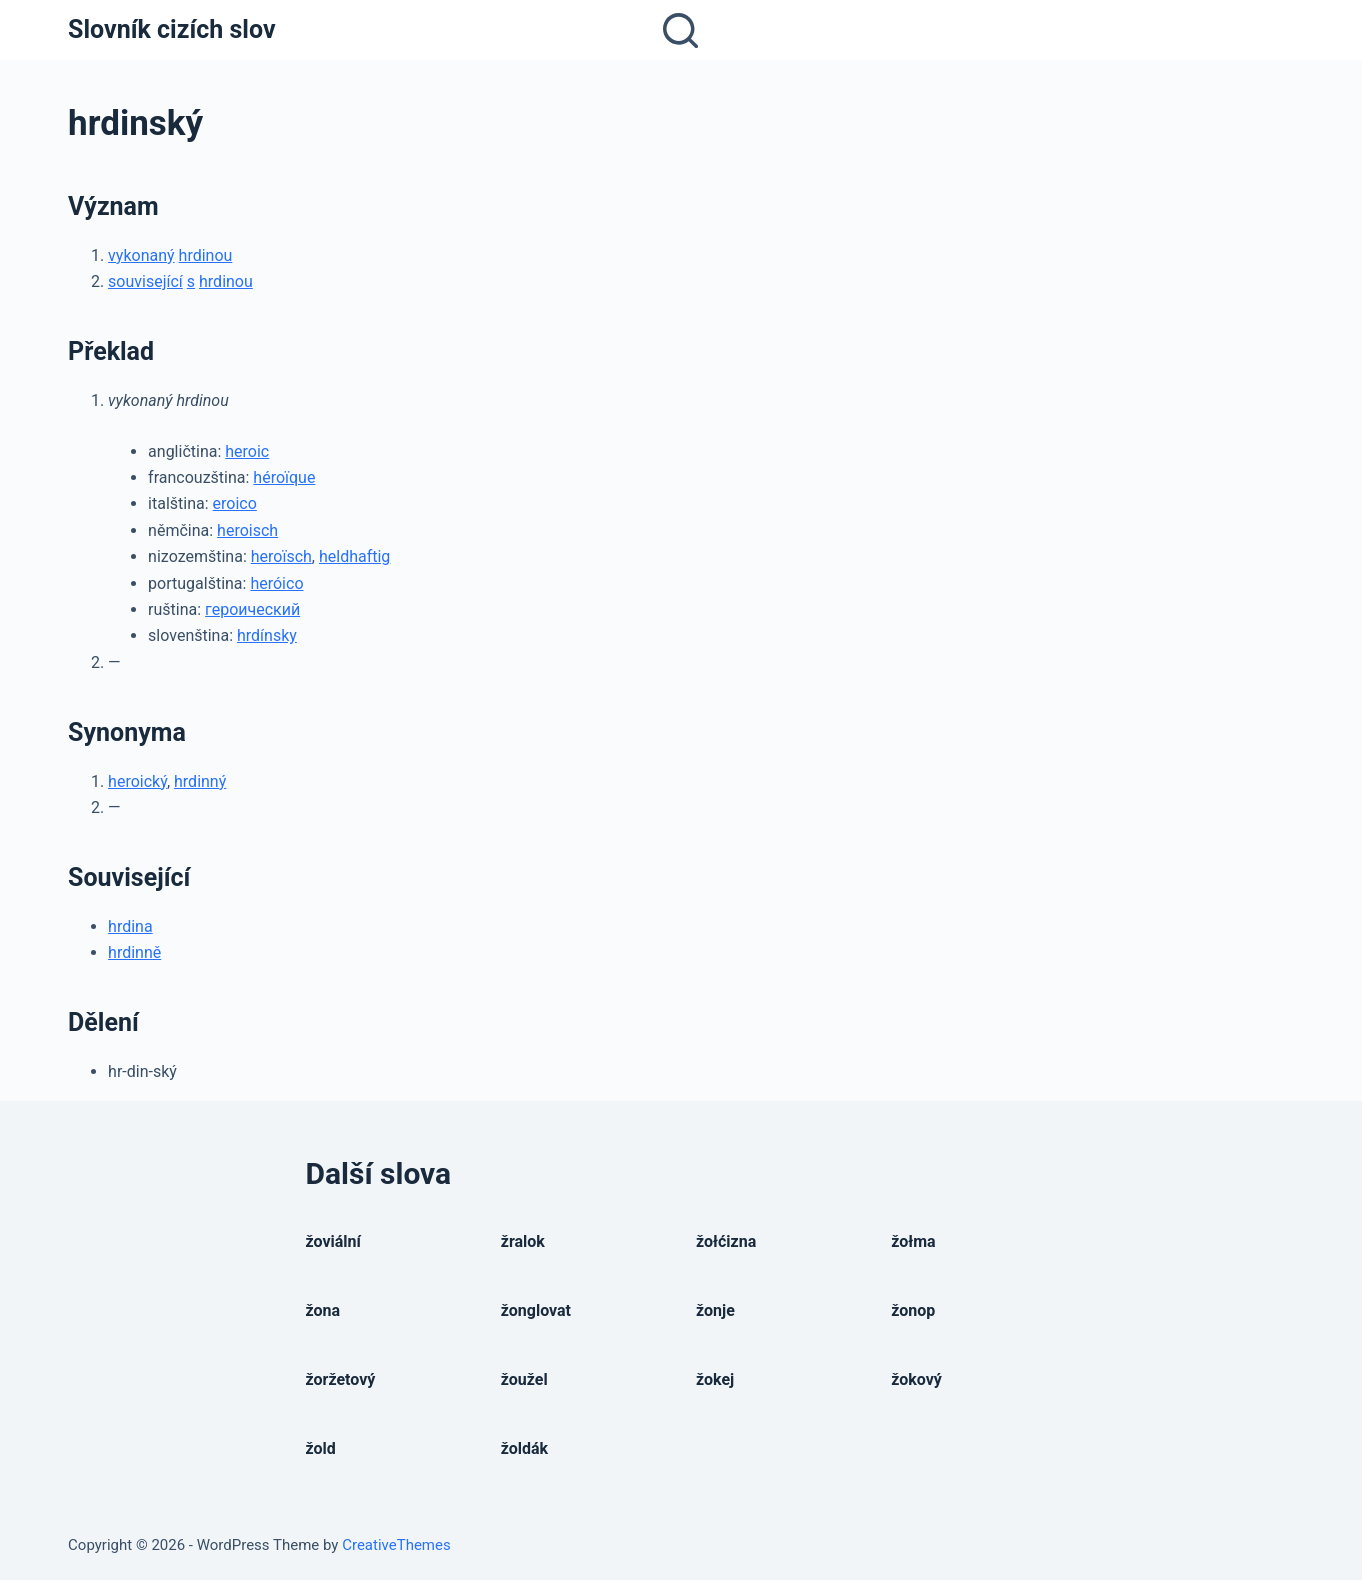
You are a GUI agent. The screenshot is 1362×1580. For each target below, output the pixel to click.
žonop (913, 1310)
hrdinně (134, 952)
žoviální (333, 1241)
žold (321, 1448)
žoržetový (341, 1379)
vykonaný (141, 255)
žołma (913, 1241)
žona (323, 1310)
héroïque (284, 477)
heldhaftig (354, 556)
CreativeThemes (396, 1545)
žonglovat (536, 1310)
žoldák (524, 1448)
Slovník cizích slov (171, 29)
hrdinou (206, 255)
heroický (137, 781)
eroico (235, 503)
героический (252, 609)
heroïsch (281, 556)
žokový (916, 1379)
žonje (715, 1310)
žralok (523, 1241)
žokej (715, 1379)
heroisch (247, 530)
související (145, 281)
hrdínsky (267, 635)
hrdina (130, 926)
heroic (247, 451)
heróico (276, 583)
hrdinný (200, 781)
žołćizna (726, 1241)
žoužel (524, 1379)
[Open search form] (680, 30)
